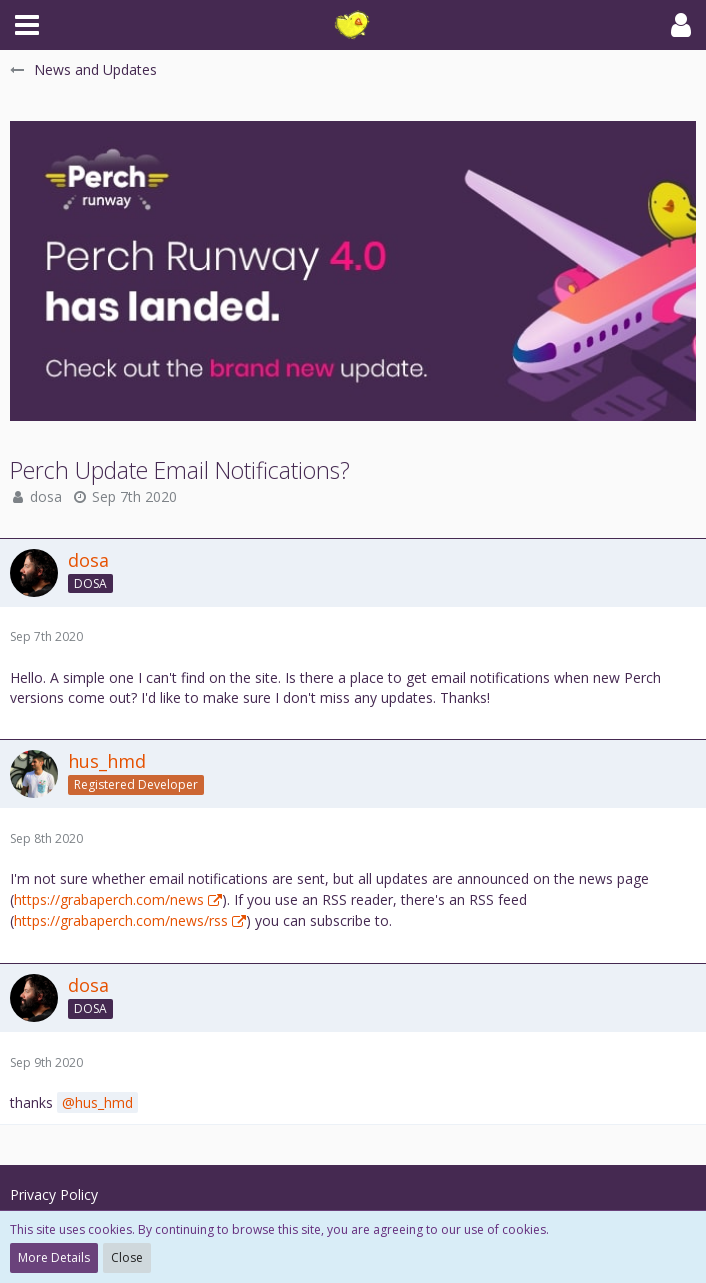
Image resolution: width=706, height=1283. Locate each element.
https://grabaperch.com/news (109, 899)
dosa (46, 496)
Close (127, 1257)
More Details (54, 1257)
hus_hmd (104, 1102)
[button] (27, 25)
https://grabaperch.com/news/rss (121, 920)
